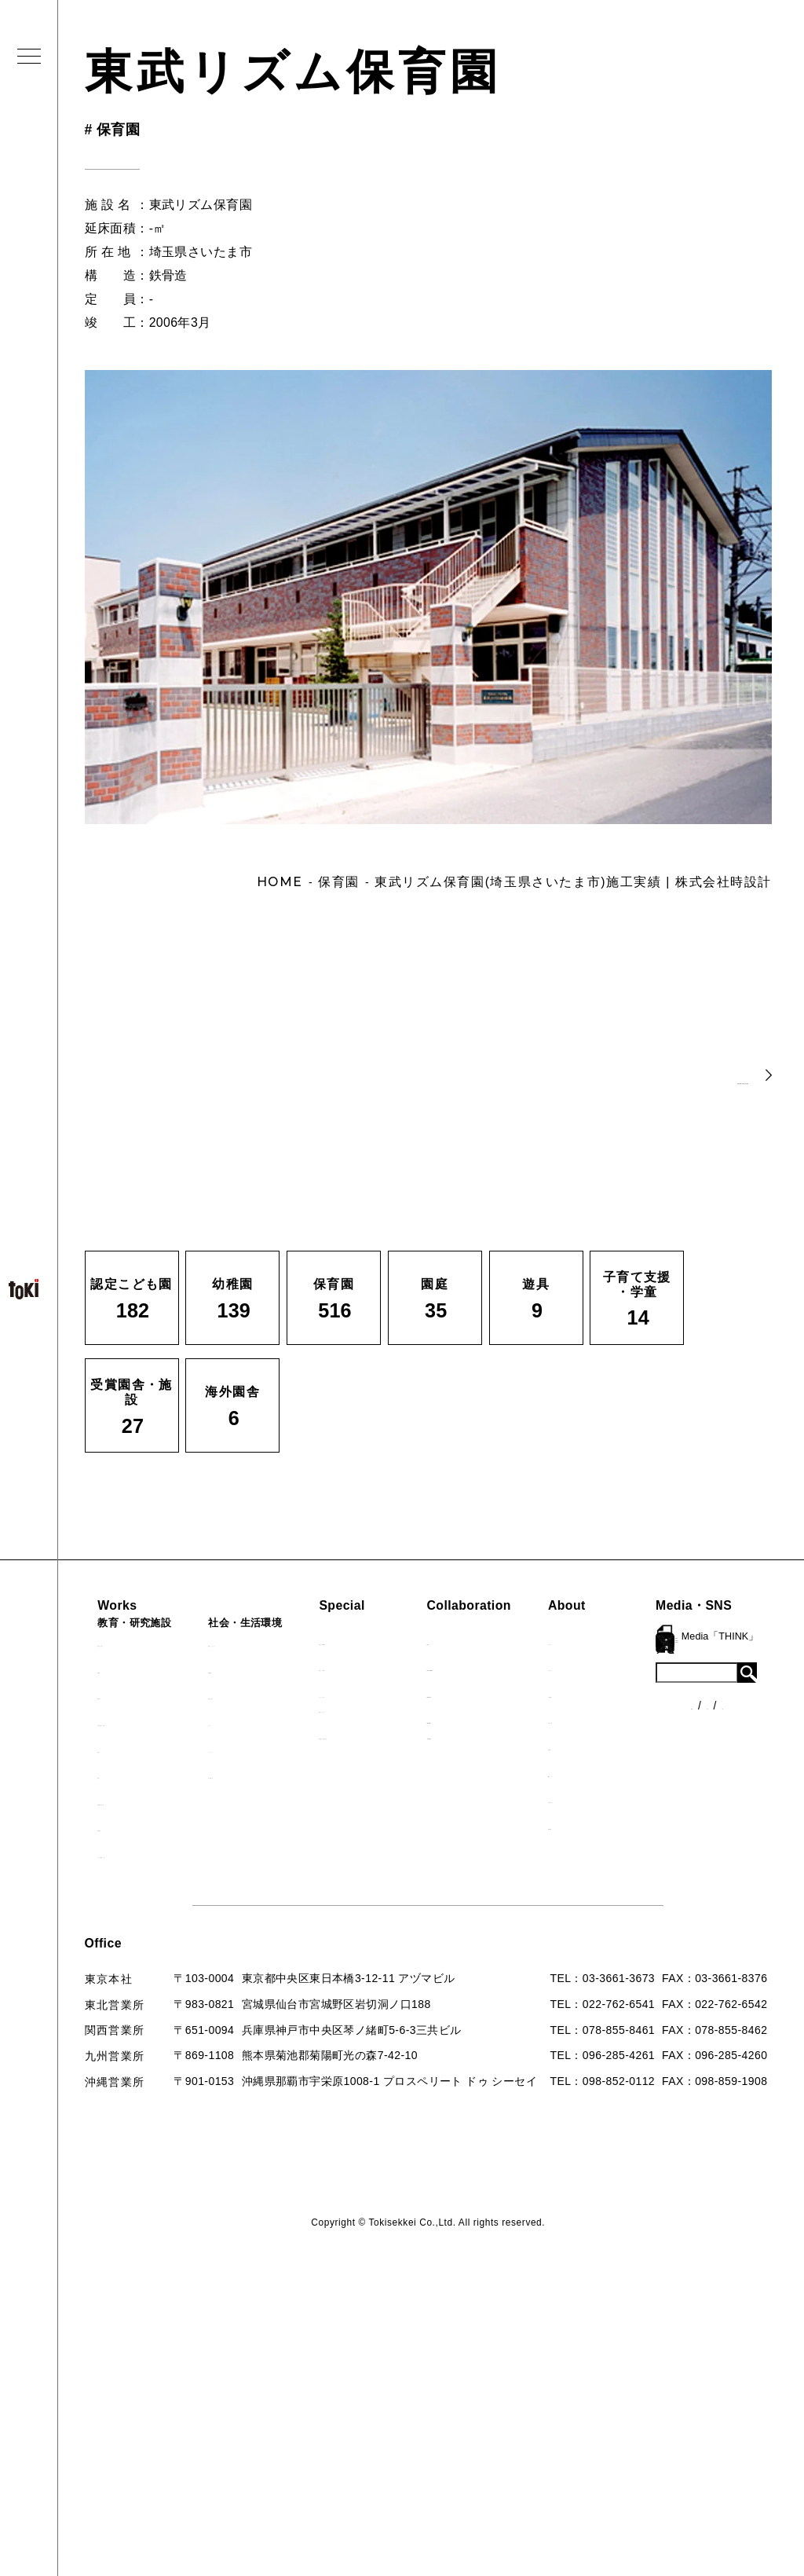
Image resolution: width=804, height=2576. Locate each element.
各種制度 (132, 2008)
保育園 (125, 1695)
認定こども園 (142, 1642)
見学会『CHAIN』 (414, 1641)
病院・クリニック (283, 1642)
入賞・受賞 (670, 1719)
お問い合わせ (675, 1799)
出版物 (658, 1746)
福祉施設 (260, 1669)
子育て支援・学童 (154, 1722)
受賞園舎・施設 (148, 1801)
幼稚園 (125, 1669)
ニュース (132, 1979)
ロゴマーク (670, 1641)
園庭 (119, 1748)
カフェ (254, 1722)
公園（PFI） (269, 1695)
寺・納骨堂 (266, 1774)
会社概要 (664, 1693)
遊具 (119, 1774)
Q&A (653, 1773)
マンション (266, 1748)
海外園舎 (131, 1827)
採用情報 (664, 1825)
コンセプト (670, 1667)
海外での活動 (401, 1667)
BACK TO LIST (652, 1074)
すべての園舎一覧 (154, 1854)
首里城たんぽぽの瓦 (418, 1735)
